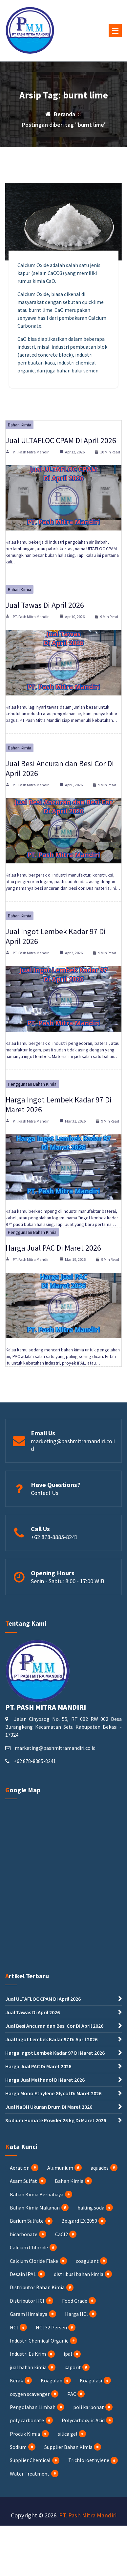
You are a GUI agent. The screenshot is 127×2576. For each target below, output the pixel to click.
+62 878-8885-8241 (54, 1537)
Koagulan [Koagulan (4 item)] (51, 2380)
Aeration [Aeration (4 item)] (20, 2167)
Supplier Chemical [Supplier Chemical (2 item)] (30, 2460)
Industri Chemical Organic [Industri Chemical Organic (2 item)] (39, 2340)
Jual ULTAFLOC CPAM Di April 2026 (61, 440)
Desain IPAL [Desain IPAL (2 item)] (23, 2274)
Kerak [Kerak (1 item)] (16, 2380)
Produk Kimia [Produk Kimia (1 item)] (25, 2433)
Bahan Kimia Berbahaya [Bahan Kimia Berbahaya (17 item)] (36, 2194)
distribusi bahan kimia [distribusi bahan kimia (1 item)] (78, 2274)
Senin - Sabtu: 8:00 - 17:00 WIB (67, 1581)
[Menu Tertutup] (115, 30)
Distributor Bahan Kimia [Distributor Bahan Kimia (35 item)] (37, 2287)
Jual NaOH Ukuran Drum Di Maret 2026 (48, 2106)
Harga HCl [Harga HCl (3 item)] (76, 2314)
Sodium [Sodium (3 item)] (18, 2447)
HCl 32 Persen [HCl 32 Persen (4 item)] (51, 2327)
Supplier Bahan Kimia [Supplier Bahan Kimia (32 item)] (68, 2447)
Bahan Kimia (19, 425)
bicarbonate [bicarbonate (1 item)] (23, 2234)
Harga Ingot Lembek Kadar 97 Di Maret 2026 (59, 1105)
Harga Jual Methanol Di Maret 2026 (45, 2079)
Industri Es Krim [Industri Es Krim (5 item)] (28, 2353)
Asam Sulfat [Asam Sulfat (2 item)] (23, 2181)
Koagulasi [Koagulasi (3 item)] (91, 2380)
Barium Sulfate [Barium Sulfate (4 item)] (27, 2220)
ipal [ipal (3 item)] (68, 2353)
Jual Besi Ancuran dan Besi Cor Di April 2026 (60, 768)
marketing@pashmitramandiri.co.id (55, 1748)
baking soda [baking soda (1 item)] (90, 2207)
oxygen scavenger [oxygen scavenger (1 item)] (30, 2394)
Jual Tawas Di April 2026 (45, 605)
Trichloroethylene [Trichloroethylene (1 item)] (88, 2460)
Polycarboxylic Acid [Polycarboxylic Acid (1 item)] (83, 2420)
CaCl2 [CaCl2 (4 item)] (61, 2234)
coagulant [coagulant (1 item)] (87, 2261)
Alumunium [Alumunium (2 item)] (60, 2167)
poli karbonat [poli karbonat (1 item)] (88, 2407)
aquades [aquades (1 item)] (100, 2167)
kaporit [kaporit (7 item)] (72, 2367)
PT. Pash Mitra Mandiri (31, 451)
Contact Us (44, 1493)
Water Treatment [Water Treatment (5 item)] (30, 2473)
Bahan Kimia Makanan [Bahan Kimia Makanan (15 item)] (35, 2207)
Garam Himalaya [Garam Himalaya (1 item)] (28, 2314)
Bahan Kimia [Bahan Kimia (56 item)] (69, 2181)
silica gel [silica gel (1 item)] (67, 2433)
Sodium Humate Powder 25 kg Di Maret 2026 (55, 2120)
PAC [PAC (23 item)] (71, 2394)
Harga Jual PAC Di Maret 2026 (53, 1248)
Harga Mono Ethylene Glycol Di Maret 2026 (53, 2093)
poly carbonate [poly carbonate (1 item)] (27, 2420)
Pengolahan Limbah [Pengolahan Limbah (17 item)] (32, 2407)
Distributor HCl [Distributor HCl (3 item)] (27, 2300)
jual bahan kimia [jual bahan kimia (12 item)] (28, 2367)
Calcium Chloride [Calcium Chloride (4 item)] (29, 2247)
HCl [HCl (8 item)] (14, 2327)
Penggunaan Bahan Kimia (32, 1084)
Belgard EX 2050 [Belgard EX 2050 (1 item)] (79, 2220)
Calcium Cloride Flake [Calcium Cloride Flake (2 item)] (34, 2261)
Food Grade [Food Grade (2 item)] (74, 2300)
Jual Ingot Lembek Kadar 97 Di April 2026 (56, 936)
